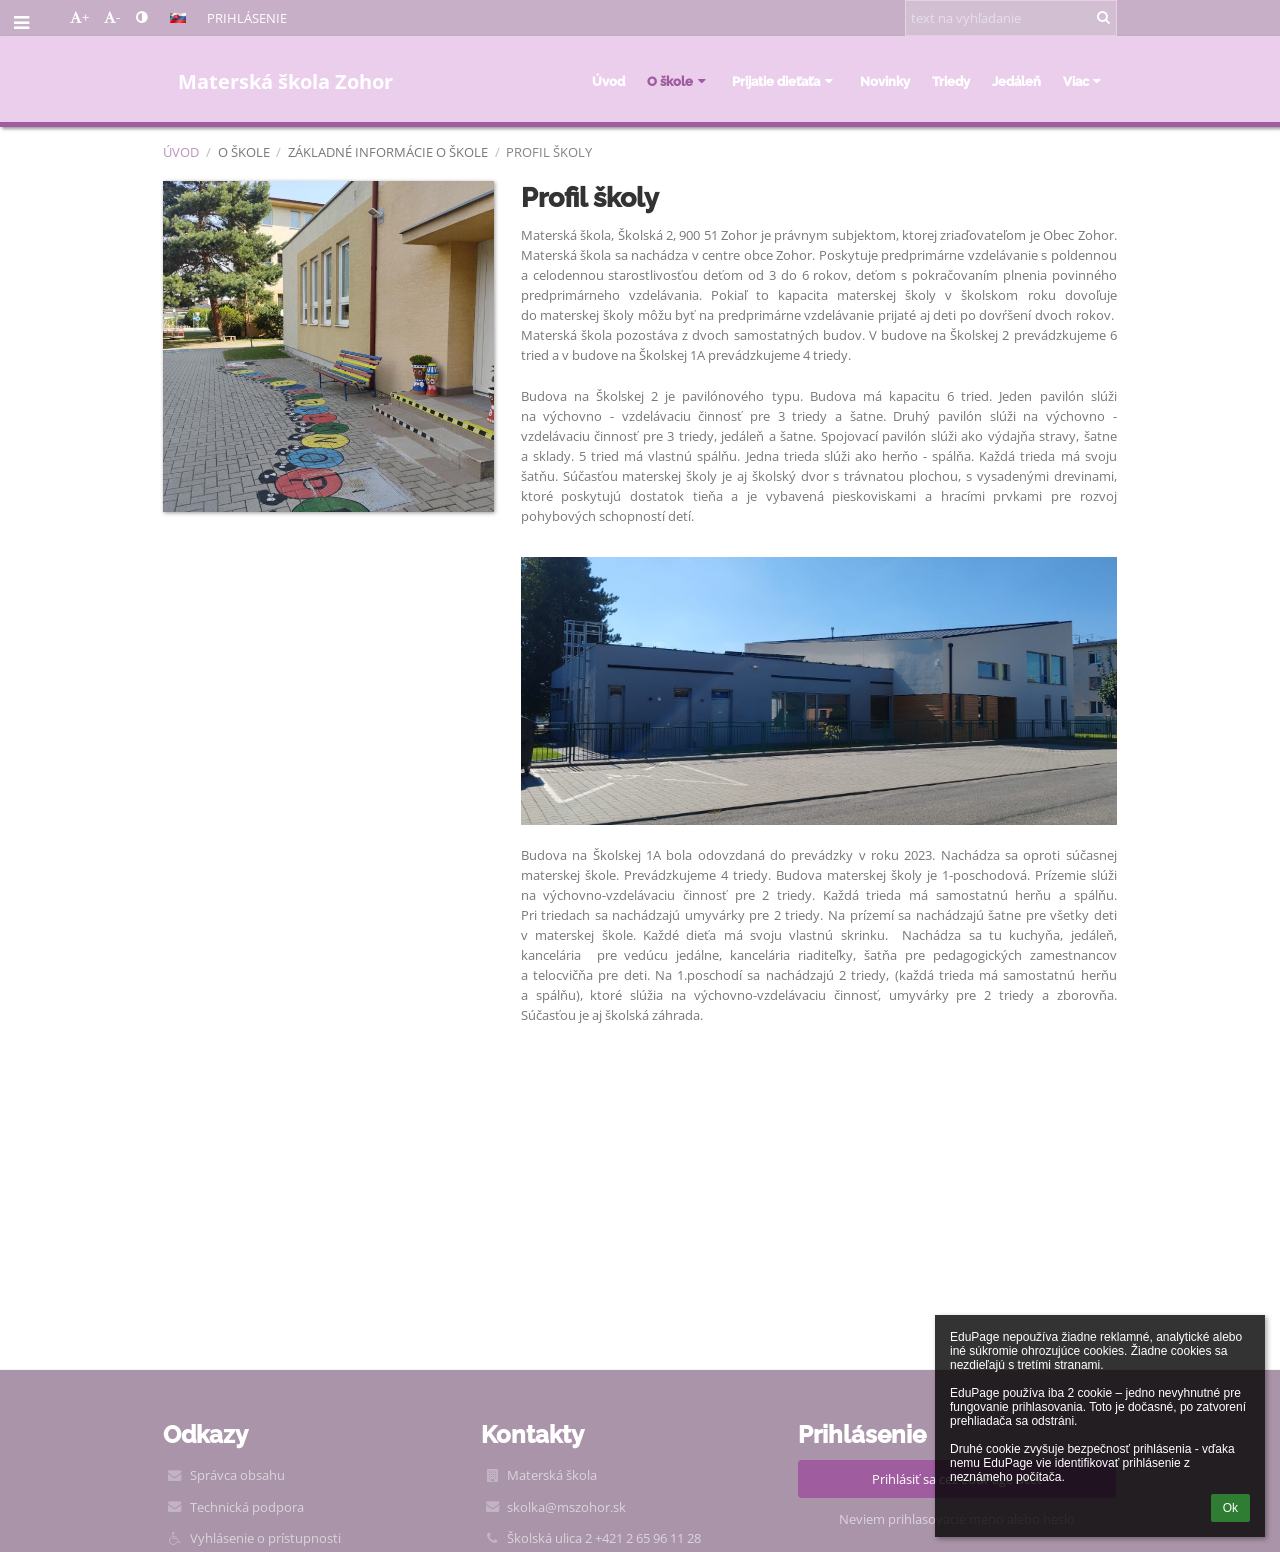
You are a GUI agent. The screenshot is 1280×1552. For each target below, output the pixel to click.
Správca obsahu (237, 1475)
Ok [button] (1230, 1508)
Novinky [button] (885, 81)
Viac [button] (1084, 81)
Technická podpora (247, 1507)
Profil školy (549, 152)
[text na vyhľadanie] (1011, 18)
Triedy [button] (951, 81)
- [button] (112, 17)
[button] (178, 18)
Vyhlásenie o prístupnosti (265, 1538)
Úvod (181, 152)
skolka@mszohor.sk (566, 1507)
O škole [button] (678, 81)
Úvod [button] (608, 81)
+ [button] (79, 17)
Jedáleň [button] (1016, 81)
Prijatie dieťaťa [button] (784, 81)
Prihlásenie (247, 18)
